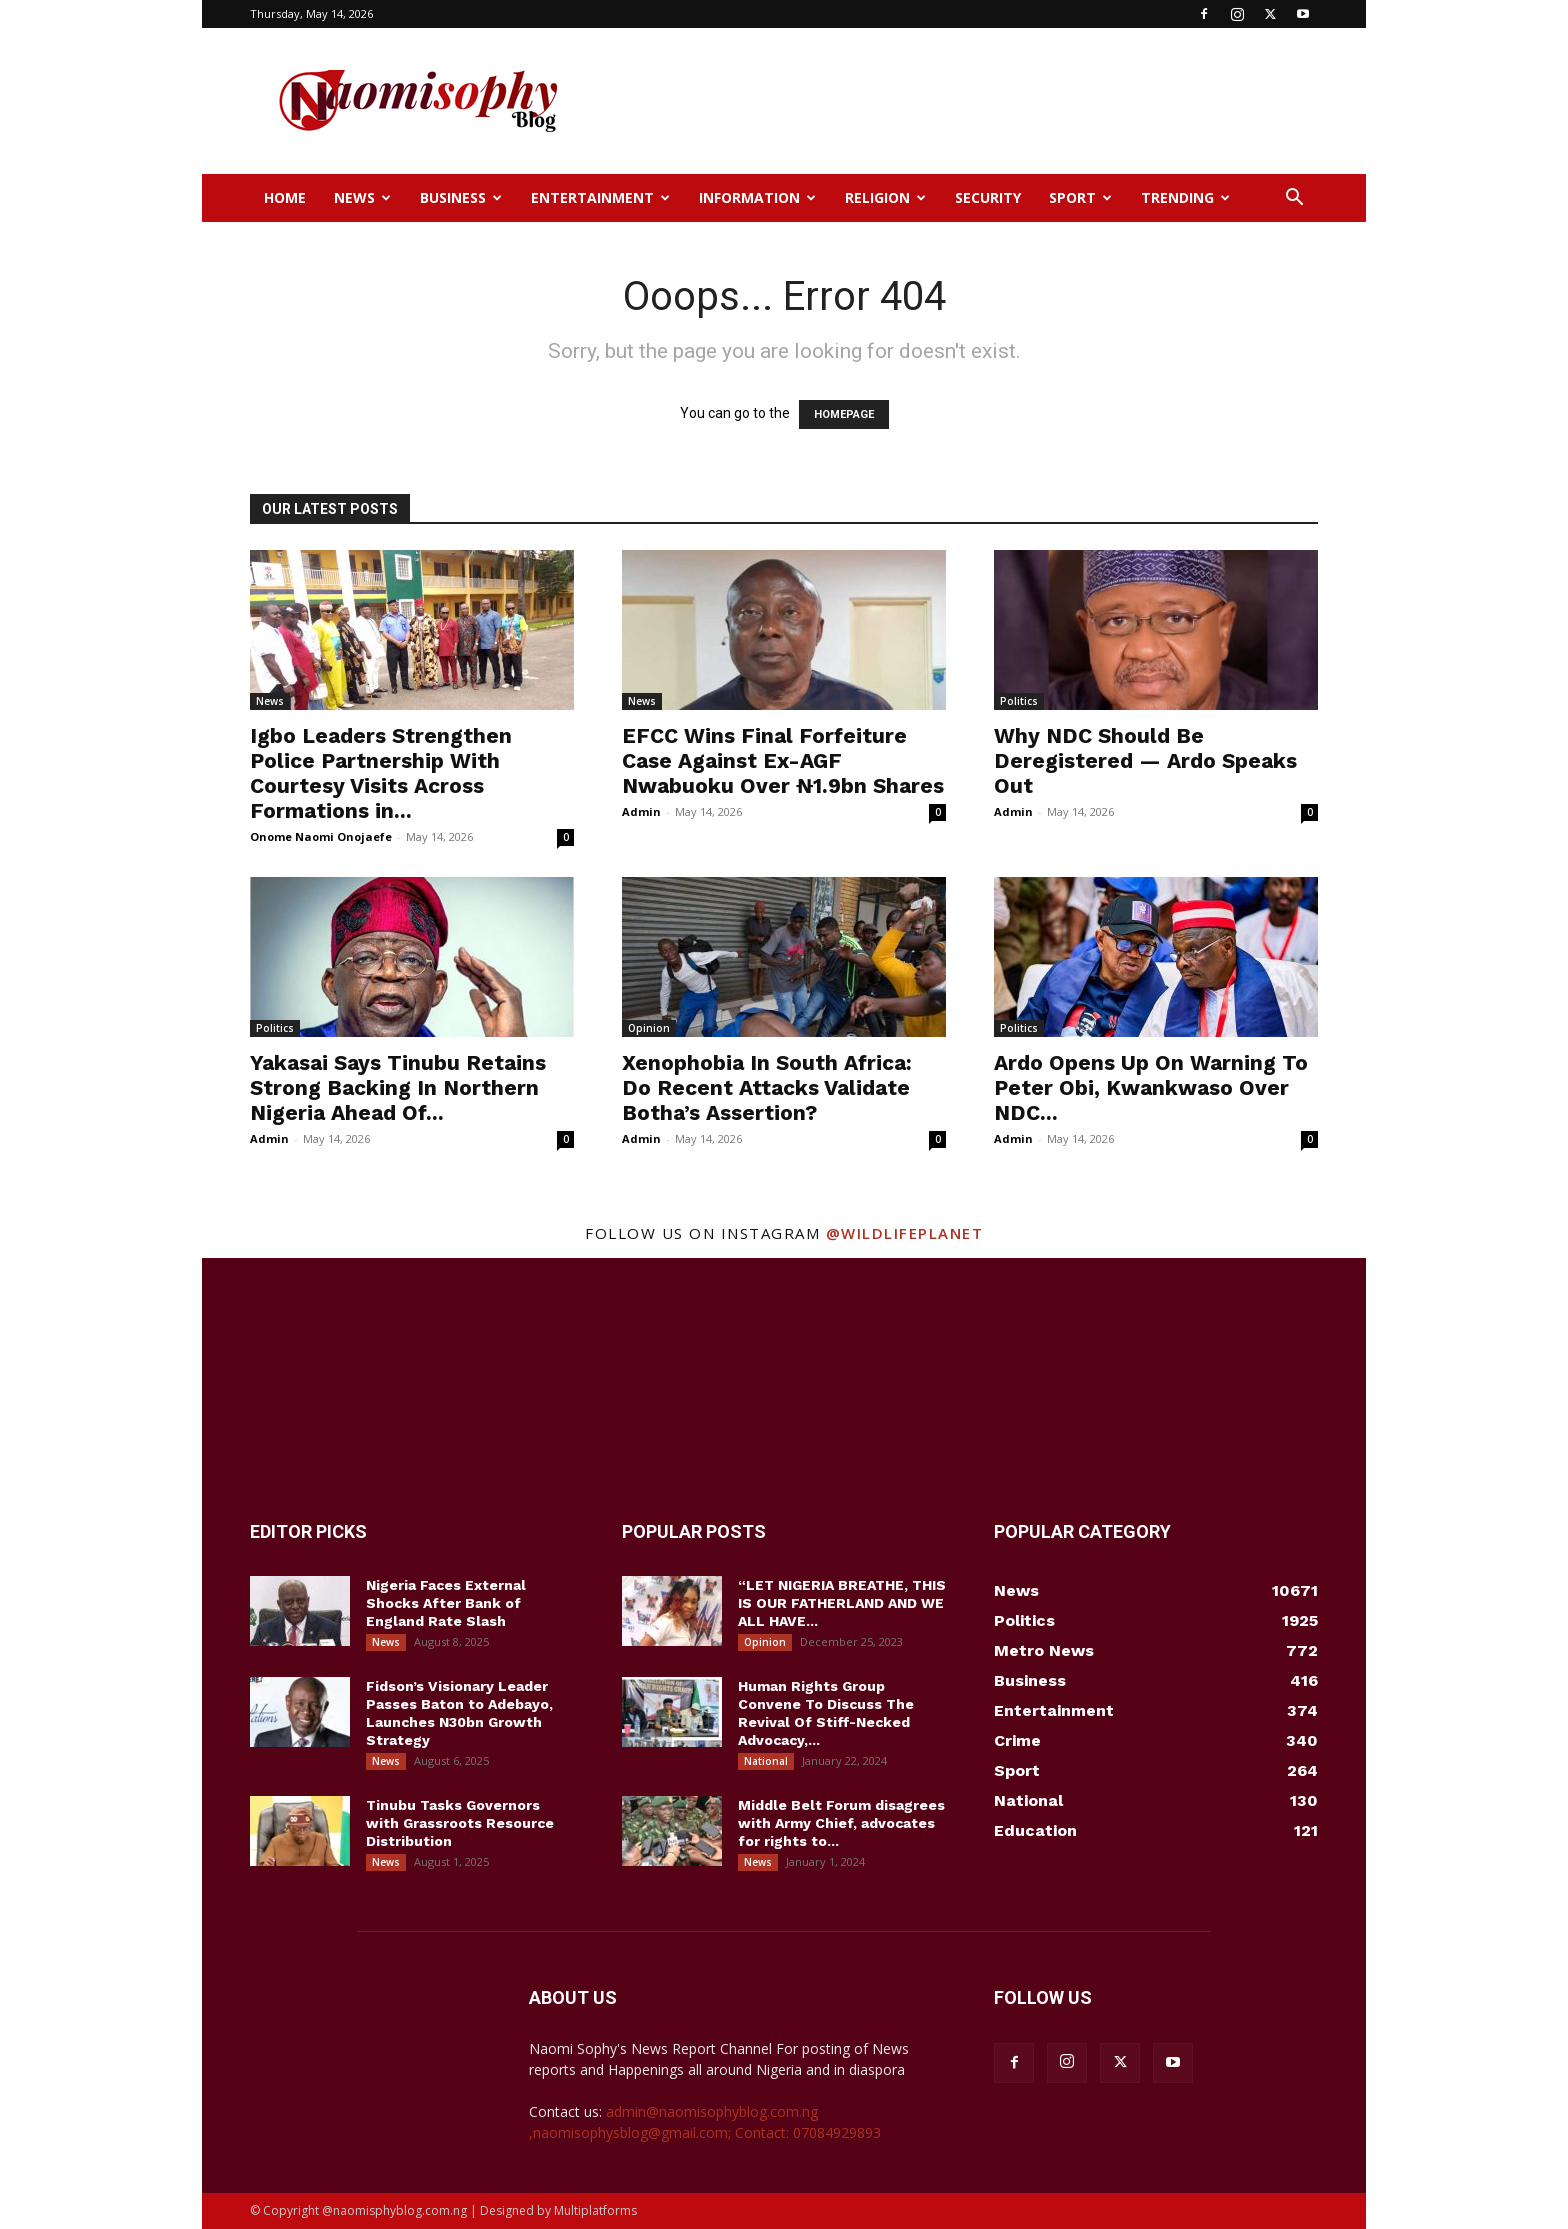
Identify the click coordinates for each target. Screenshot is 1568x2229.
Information (757, 197)
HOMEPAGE (844, 414)
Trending (1185, 197)
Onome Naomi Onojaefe (321, 836)
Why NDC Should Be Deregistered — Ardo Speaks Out (1145, 760)
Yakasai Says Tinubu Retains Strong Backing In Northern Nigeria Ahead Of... (398, 1087)
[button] (1294, 199)
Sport (1080, 197)
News (362, 197)
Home (285, 197)
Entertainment (600, 197)
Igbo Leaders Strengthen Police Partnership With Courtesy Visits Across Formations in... (381, 773)
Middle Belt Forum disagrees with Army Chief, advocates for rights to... (841, 1823)
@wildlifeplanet (905, 1233)
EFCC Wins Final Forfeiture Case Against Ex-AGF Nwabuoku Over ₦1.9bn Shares (783, 760)
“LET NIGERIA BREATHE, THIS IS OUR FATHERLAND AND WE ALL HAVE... (842, 1603)
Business (461, 197)
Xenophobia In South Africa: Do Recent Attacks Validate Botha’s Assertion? (767, 1087)
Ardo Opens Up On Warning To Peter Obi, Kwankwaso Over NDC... (1151, 1087)
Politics (1019, 701)
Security (988, 197)
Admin (641, 811)
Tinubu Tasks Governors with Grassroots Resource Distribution (460, 1823)
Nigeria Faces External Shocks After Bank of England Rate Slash (446, 1603)
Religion (885, 197)
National (766, 1761)
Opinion (649, 1028)
